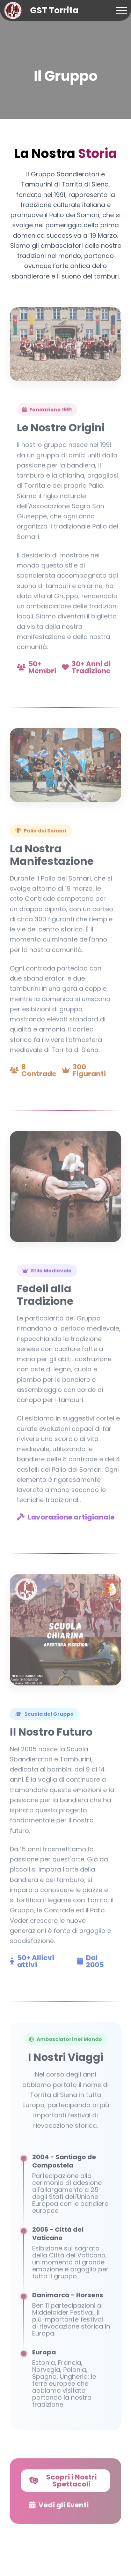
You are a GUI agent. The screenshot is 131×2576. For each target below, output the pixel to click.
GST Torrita (54, 10)
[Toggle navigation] (121, 11)
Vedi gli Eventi (59, 2508)
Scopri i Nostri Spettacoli (63, 2483)
